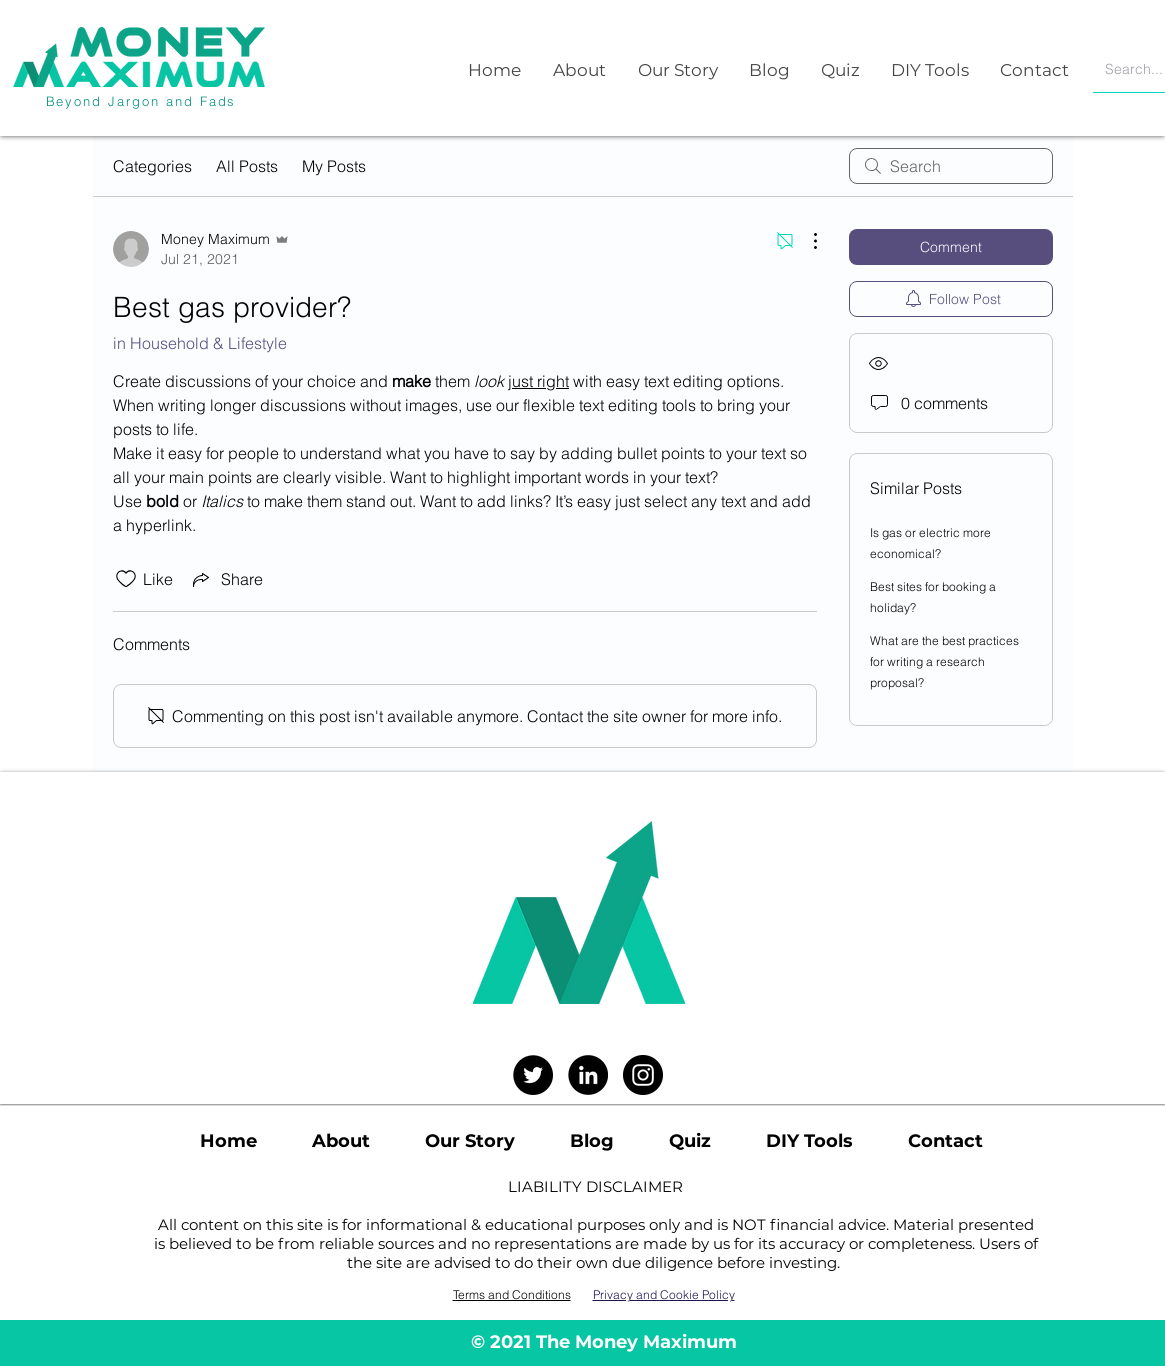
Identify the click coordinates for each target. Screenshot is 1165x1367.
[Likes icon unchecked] (126, 579)
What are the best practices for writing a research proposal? (944, 661)
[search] (951, 166)
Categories (152, 166)
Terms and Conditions (512, 1294)
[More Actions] (805, 241)
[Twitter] (533, 1075)
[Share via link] (226, 579)
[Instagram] (643, 1075)
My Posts (334, 166)
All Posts (247, 166)
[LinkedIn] (588, 1075)
